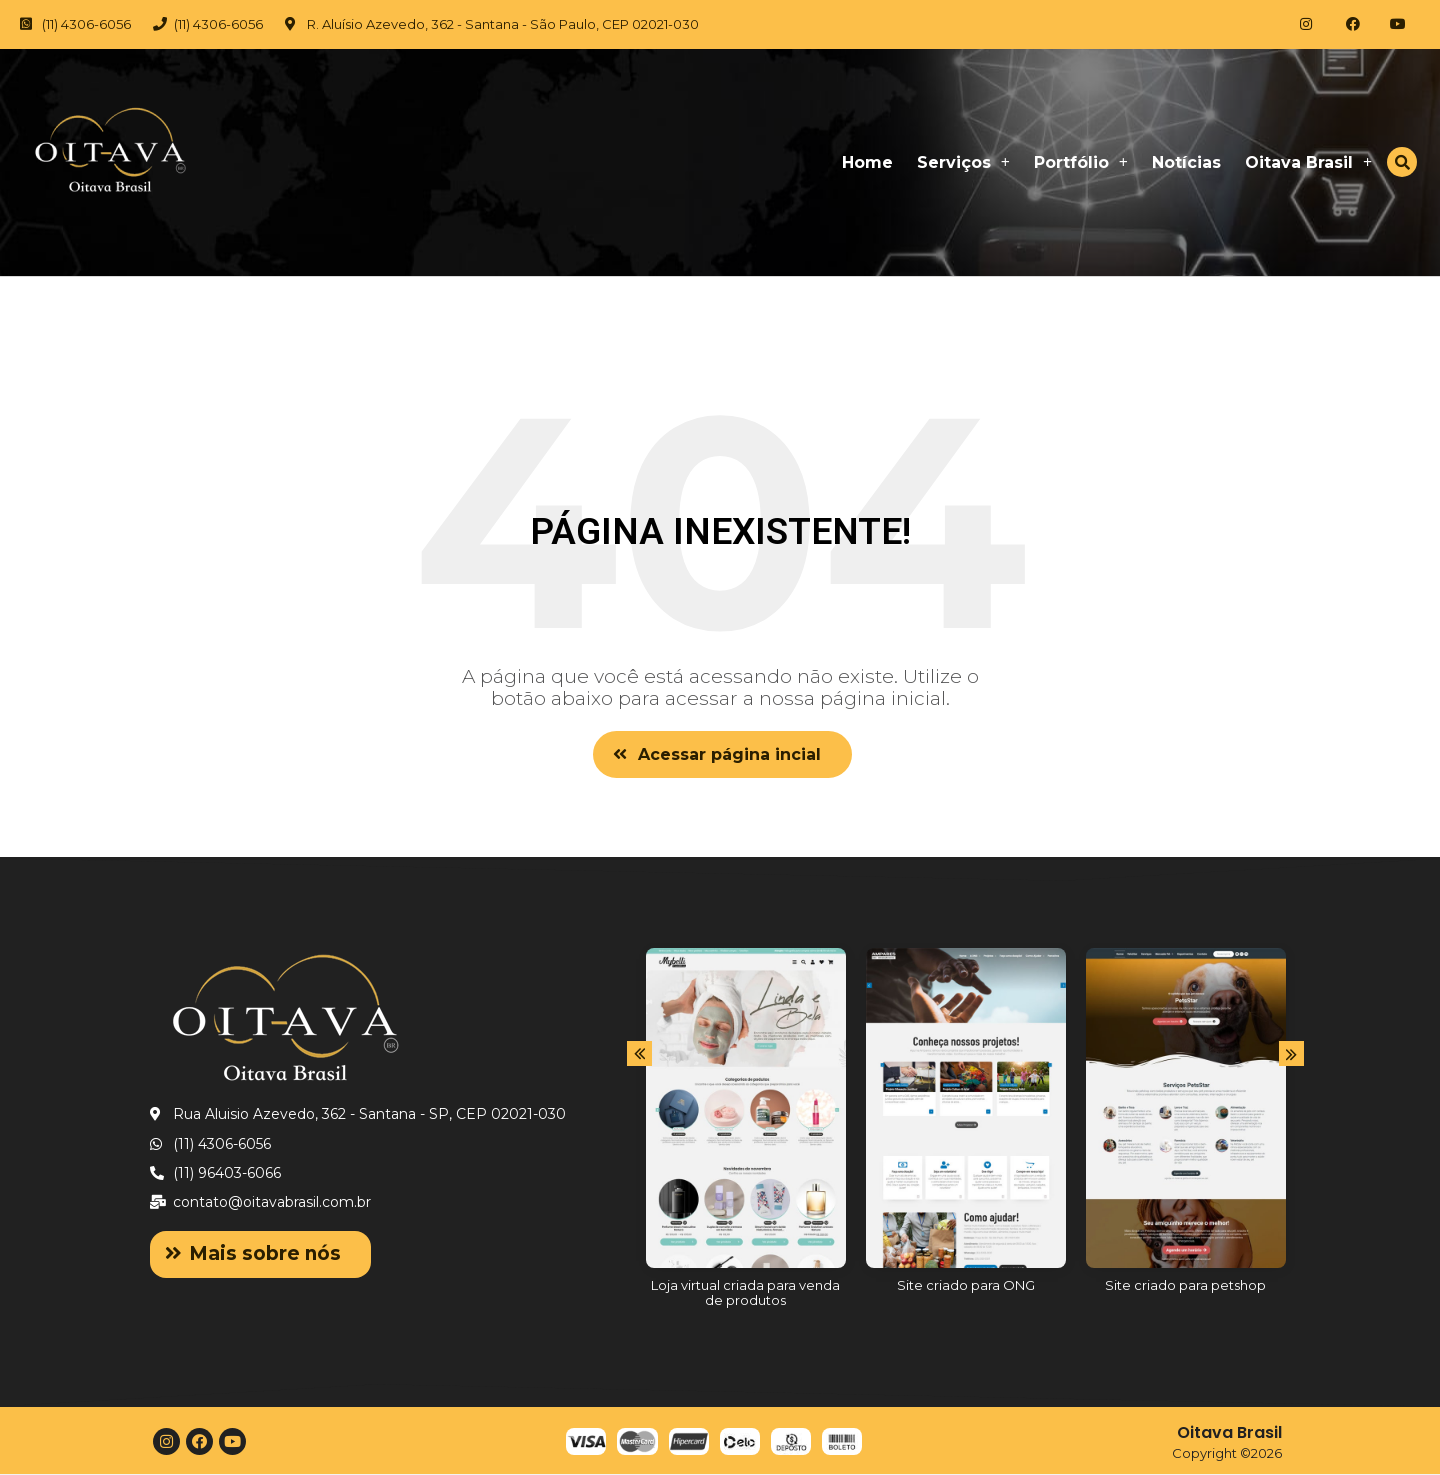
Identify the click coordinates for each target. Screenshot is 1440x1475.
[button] (722, 754)
